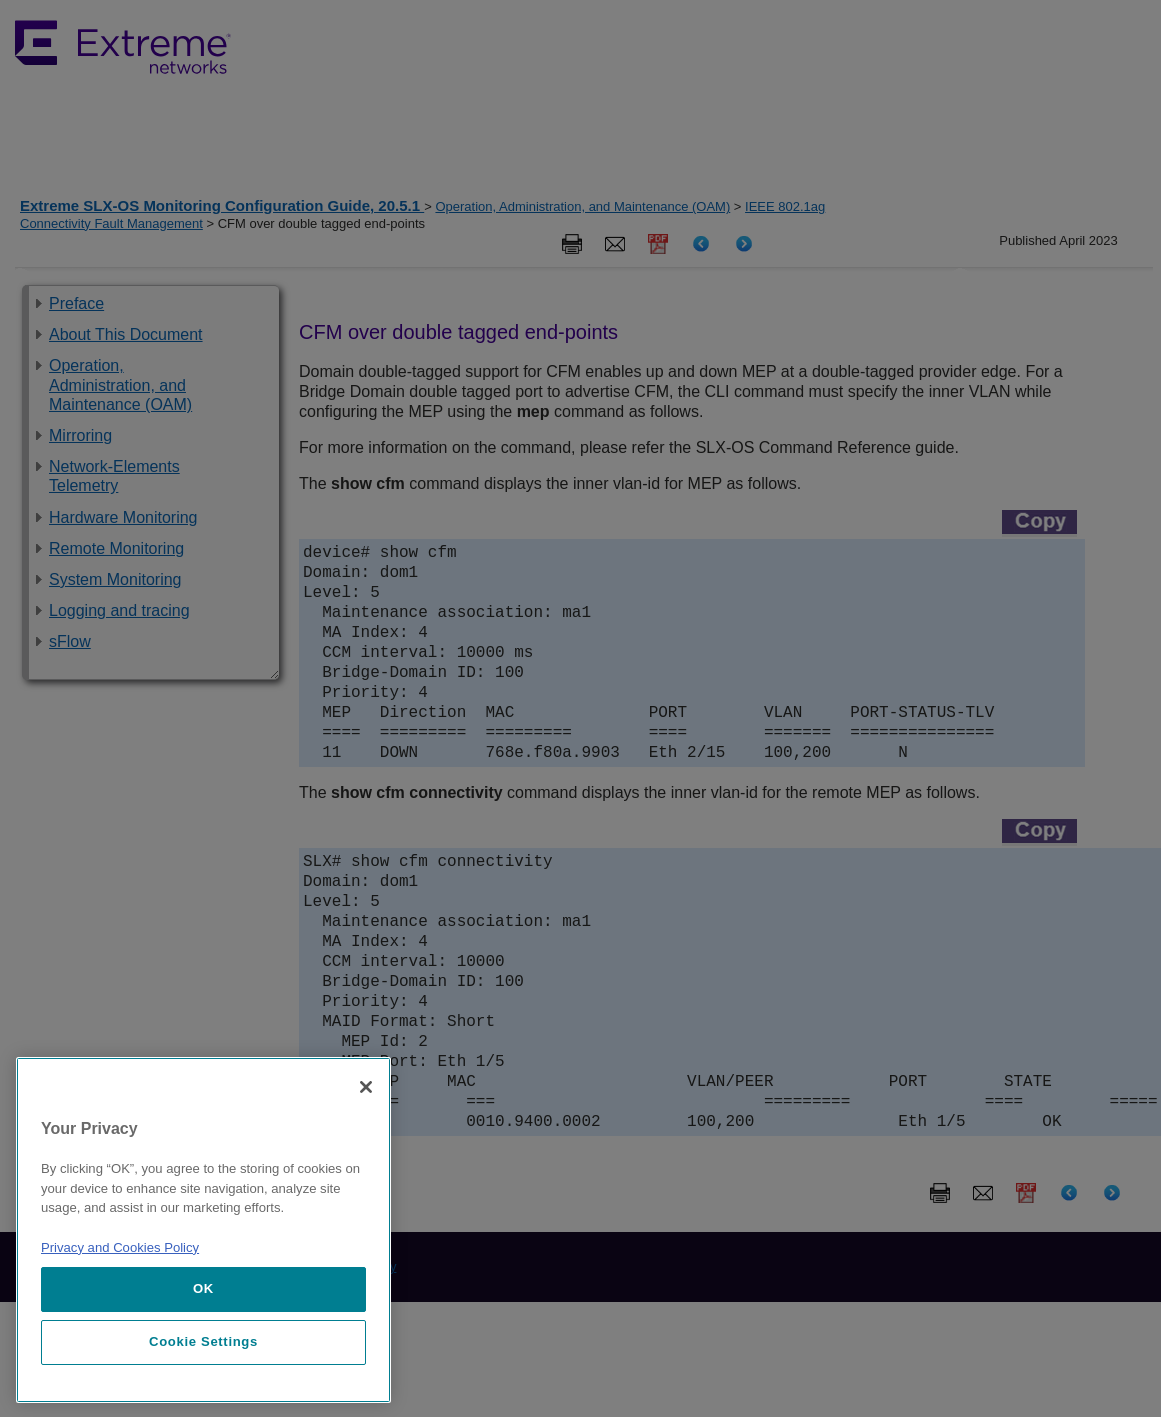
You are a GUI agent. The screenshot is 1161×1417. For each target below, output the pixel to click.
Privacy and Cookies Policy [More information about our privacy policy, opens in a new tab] (120, 1247)
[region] (203, 1230)
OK (203, 1288)
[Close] (366, 1087)
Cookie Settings (203, 1341)
